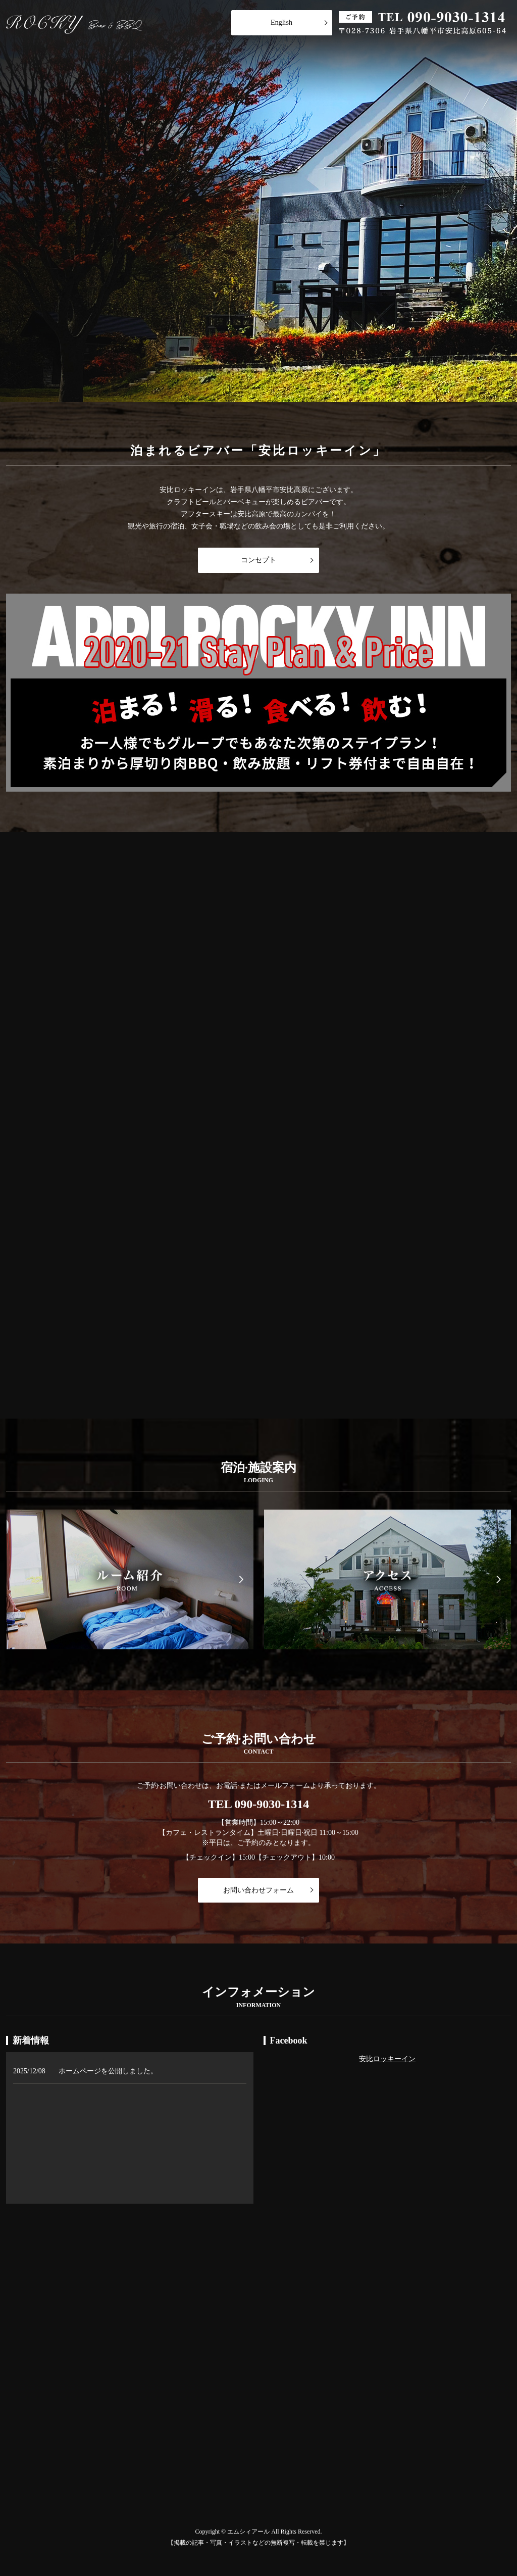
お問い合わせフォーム (258, 1890)
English (281, 22)
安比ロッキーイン (387, 2059)
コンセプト (258, 560)
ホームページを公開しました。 (108, 2071)
